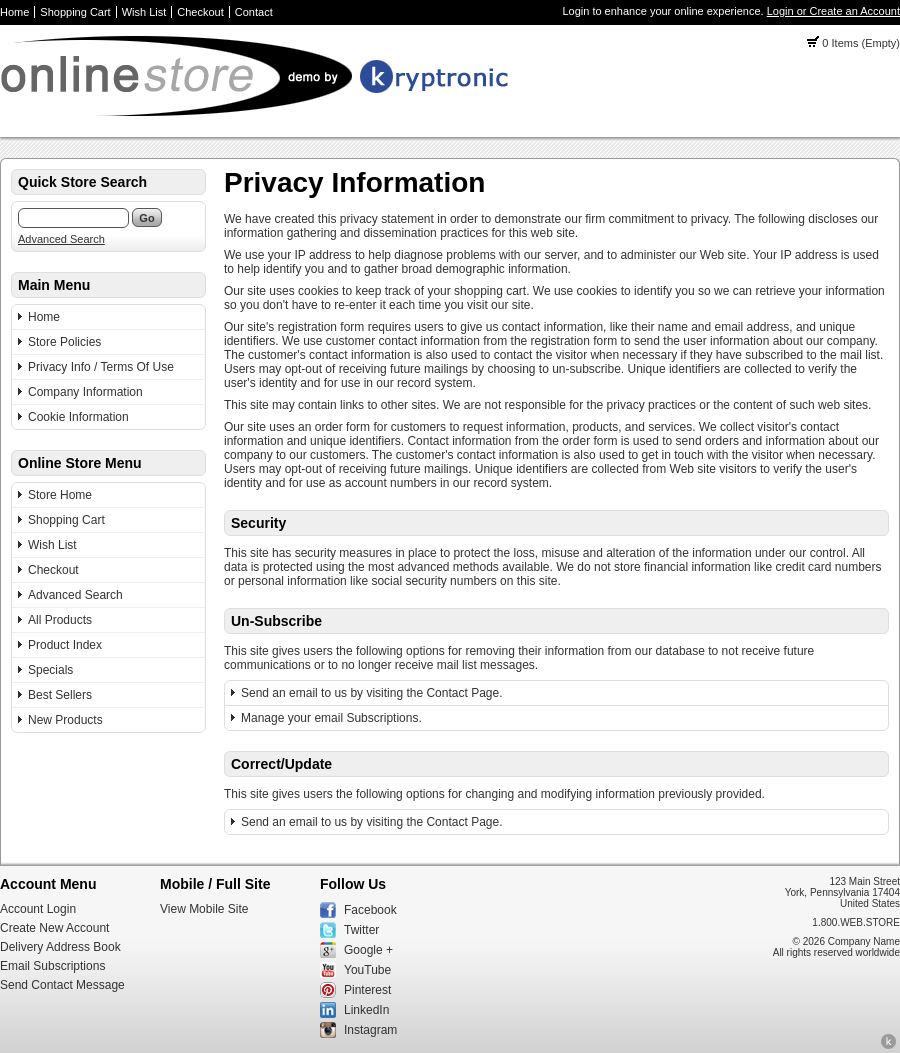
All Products (60, 620)
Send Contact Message (62, 985)
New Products (65, 720)
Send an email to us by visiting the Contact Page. (372, 693)
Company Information (85, 392)
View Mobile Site (204, 909)
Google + (368, 950)
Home (14, 12)
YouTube (367, 970)
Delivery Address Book (60, 947)
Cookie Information (78, 417)
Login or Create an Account (833, 11)
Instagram (370, 1030)
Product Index (65, 645)
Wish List (144, 12)
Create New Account (54, 928)
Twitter (361, 930)
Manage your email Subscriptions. (331, 718)
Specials (50, 670)
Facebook (370, 910)
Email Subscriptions (52, 966)
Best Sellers (60, 695)
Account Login (38, 909)
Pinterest (367, 990)
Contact (254, 12)
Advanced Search (61, 239)
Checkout (200, 12)
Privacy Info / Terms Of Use (101, 367)
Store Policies (64, 342)
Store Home (60, 495)
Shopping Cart (75, 12)
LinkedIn (366, 1010)
